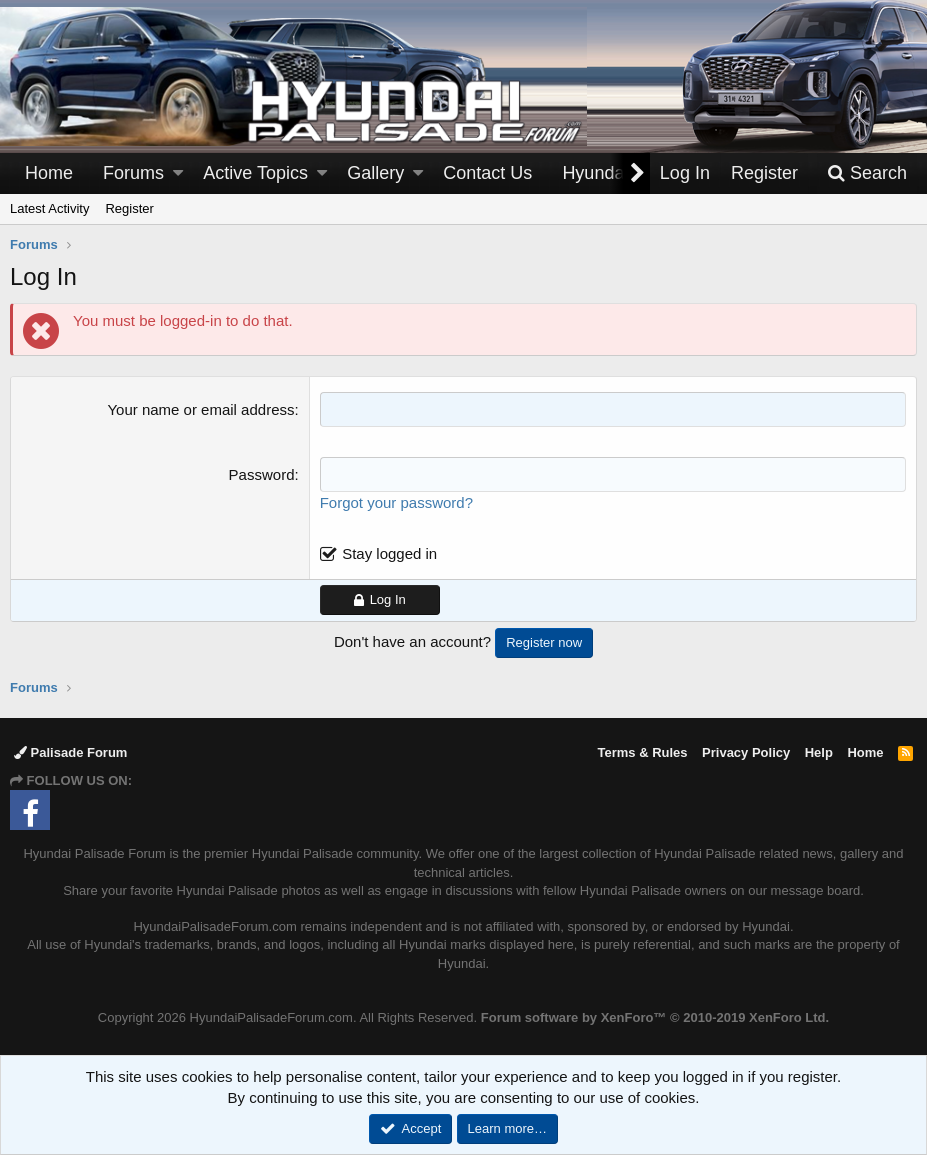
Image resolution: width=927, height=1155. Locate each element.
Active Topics (255, 173)
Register (129, 208)
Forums (133, 173)
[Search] (867, 173)
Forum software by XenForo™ (655, 1017)
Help (819, 752)
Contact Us (487, 173)
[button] (178, 173)
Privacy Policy (746, 752)
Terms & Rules (642, 752)
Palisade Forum (70, 752)
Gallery (375, 173)
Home (49, 173)
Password (262, 474)
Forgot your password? (396, 502)
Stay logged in (389, 553)
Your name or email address (200, 409)
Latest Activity (49, 208)
